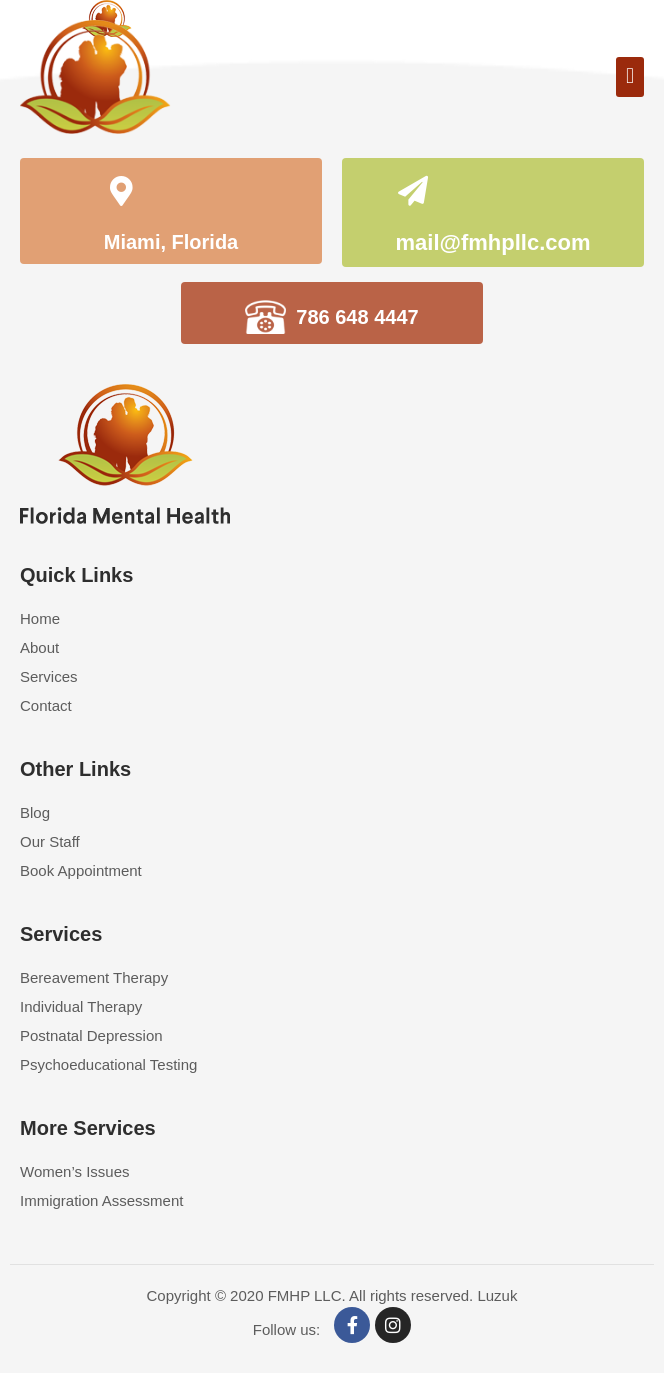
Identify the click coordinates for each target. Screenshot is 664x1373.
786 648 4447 (357, 317)
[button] (630, 77)
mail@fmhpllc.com (492, 242)
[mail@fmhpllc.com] (413, 194)
